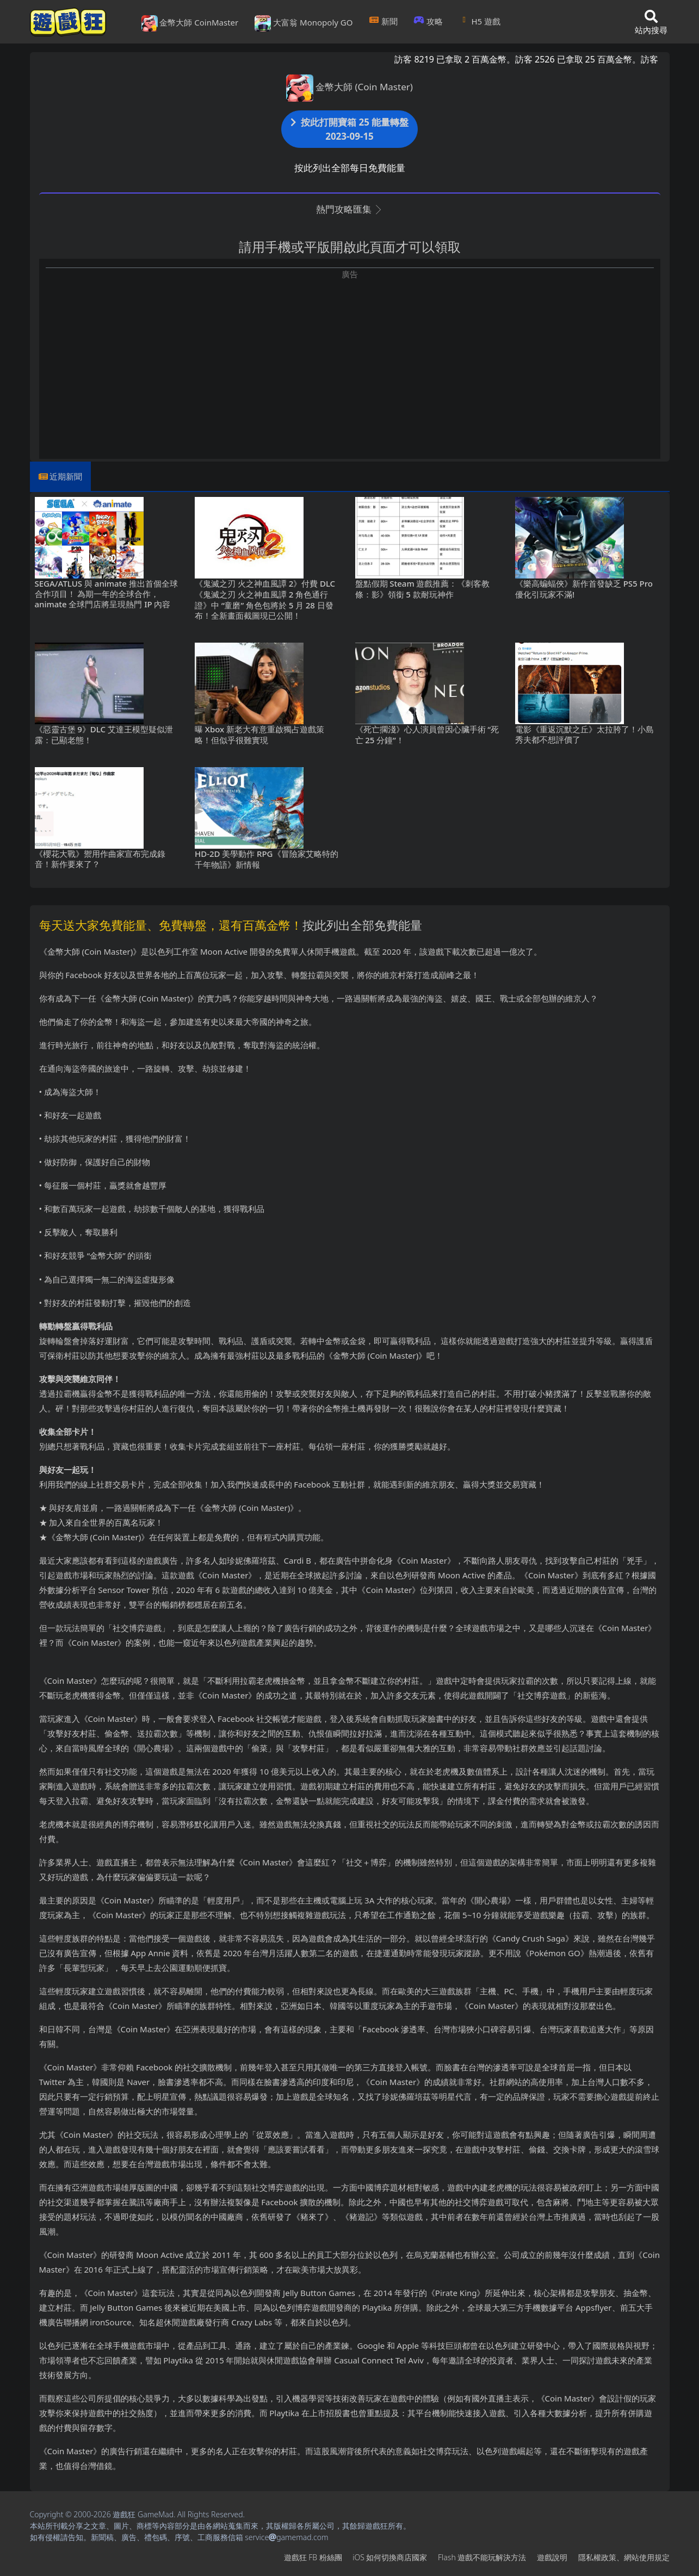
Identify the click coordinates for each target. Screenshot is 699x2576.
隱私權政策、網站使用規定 (624, 2557)
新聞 (383, 21)
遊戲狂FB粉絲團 (313, 2557)
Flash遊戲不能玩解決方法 (482, 2557)
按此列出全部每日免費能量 (349, 167)
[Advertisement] (350, 357)
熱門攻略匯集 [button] (349, 209)
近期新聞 (66, 476)
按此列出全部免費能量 (362, 925)
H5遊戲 (479, 21)
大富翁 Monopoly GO (303, 23)
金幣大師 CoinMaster (190, 23)
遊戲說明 (552, 2557)
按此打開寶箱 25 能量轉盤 (349, 129)
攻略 (428, 21)
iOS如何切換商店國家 (389, 2557)
